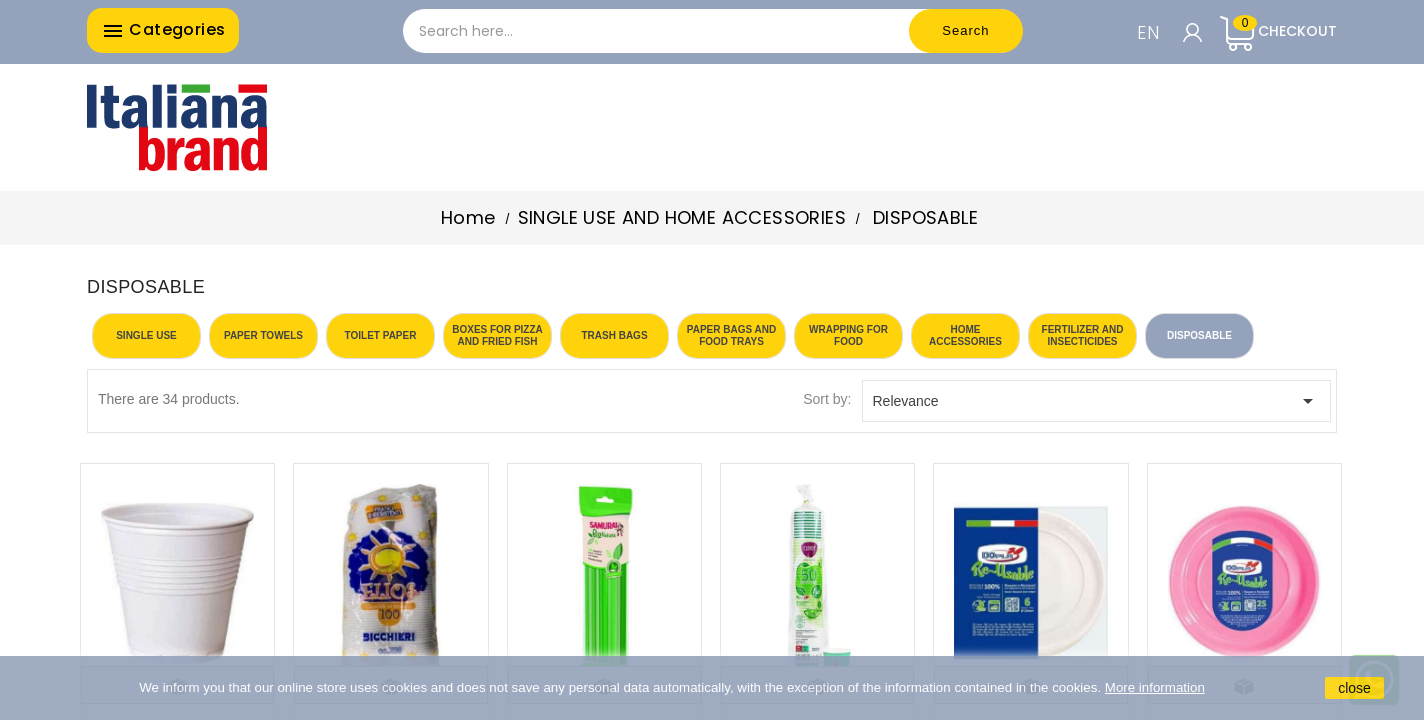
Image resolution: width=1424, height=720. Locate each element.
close (1354, 688)
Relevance (1097, 401)
